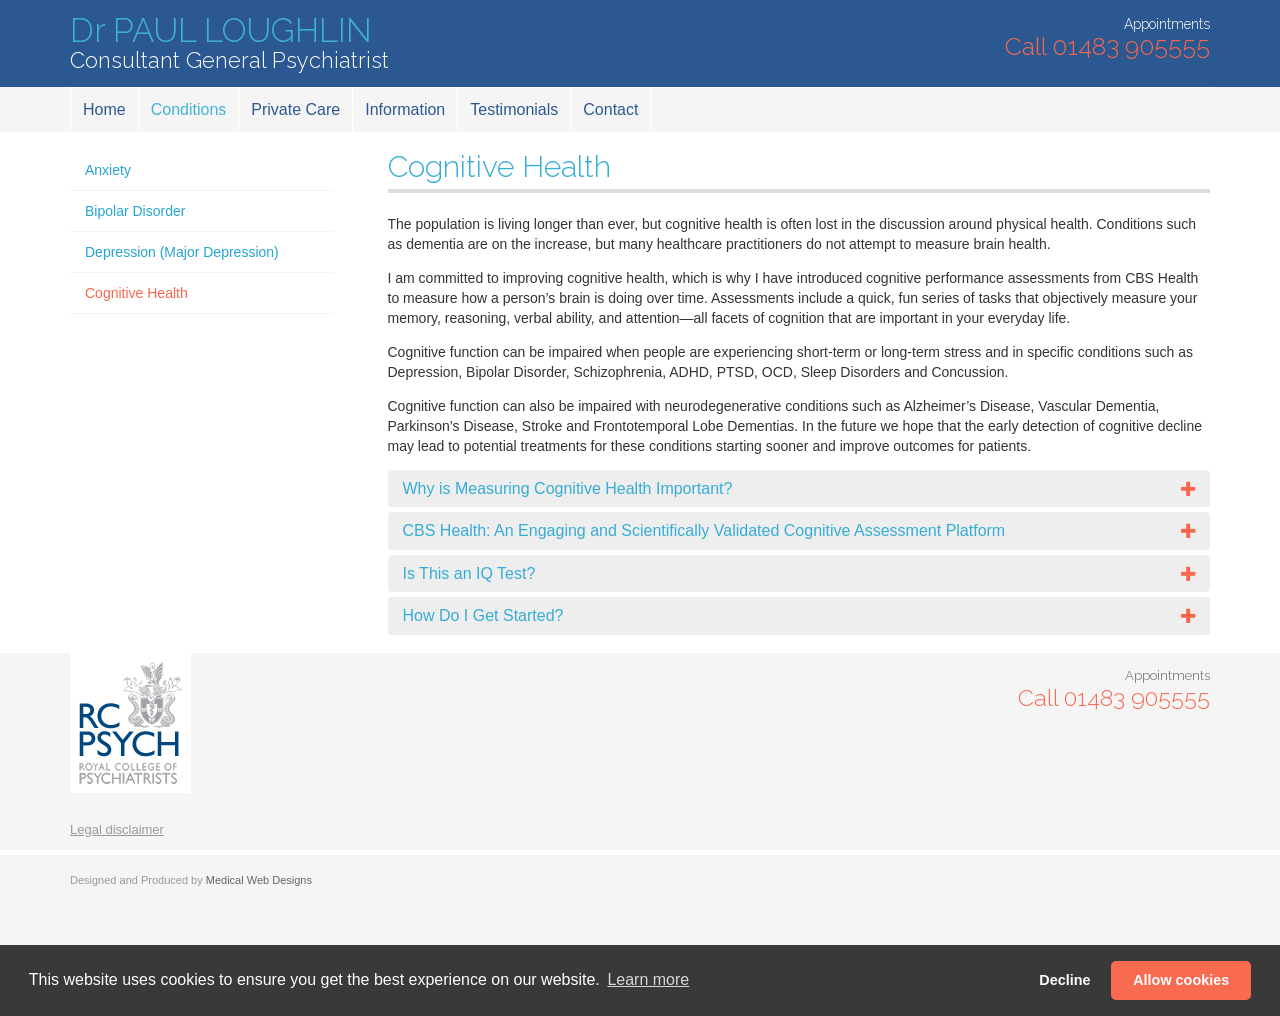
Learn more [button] (648, 979)
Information (405, 109)
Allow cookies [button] (1181, 980)
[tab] (799, 489)
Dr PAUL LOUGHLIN (229, 43)
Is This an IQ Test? (469, 573)
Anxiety (108, 170)
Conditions (189, 109)
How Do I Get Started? (483, 615)
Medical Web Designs (259, 880)
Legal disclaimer (117, 829)
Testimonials (514, 109)
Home (104, 109)
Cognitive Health (136, 293)
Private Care (295, 109)
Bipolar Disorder (135, 211)
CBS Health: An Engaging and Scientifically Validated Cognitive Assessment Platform (704, 530)
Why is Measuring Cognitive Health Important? (568, 488)
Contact (610, 109)
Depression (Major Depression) (182, 252)
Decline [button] (1064, 980)
